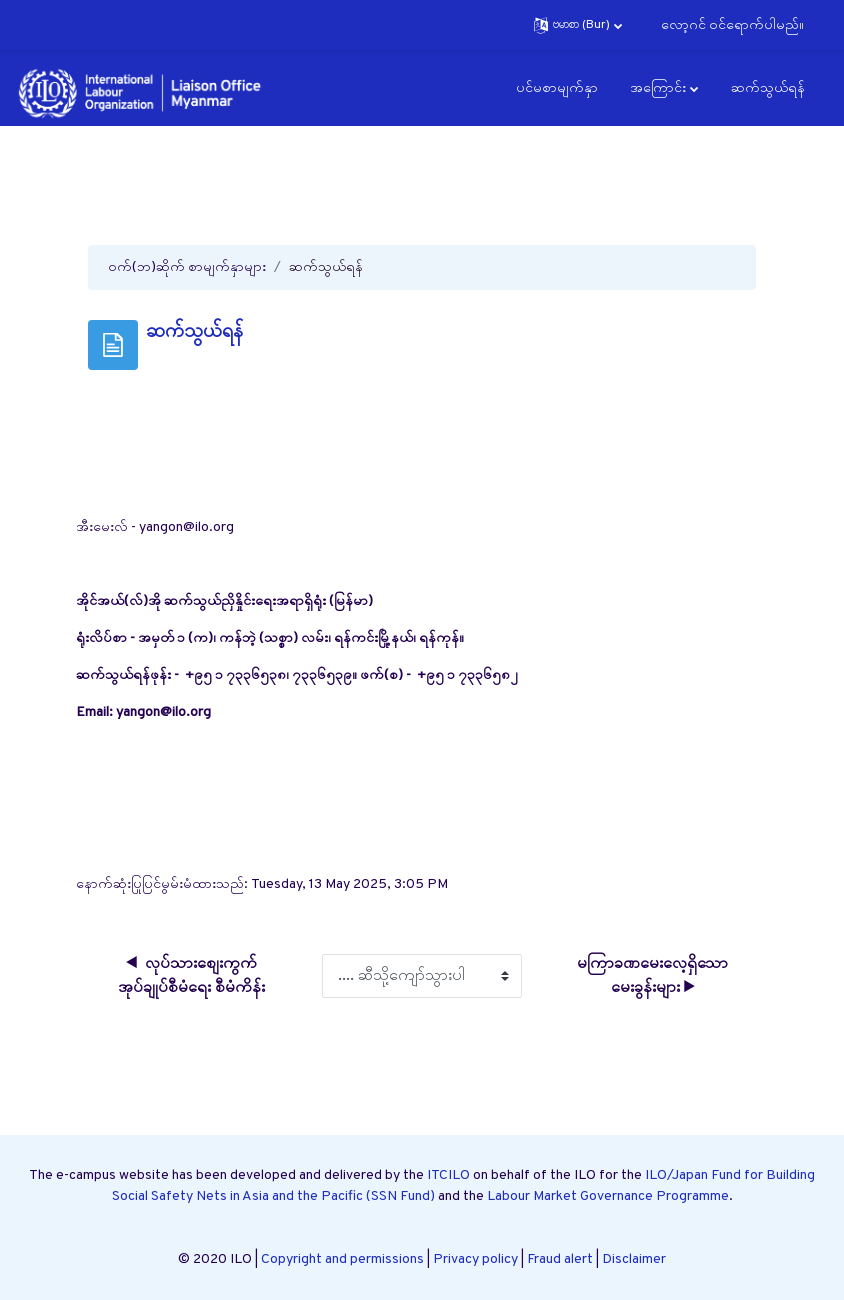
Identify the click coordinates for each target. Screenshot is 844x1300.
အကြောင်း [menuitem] (658, 88)
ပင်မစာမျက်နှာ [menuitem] (557, 88)
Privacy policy (475, 1259)
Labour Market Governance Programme (608, 1196)
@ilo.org (185, 712)
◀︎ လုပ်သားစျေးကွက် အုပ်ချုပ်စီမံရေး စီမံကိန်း (191, 976)
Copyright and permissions (342, 1259)
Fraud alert (560, 1259)
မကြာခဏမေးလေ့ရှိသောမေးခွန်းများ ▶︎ (652, 976)
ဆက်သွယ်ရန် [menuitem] (768, 88)
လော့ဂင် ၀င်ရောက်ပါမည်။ (732, 25)
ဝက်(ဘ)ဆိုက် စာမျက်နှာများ (187, 267)
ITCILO (448, 1175)
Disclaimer (634, 1259)
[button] (578, 25)
